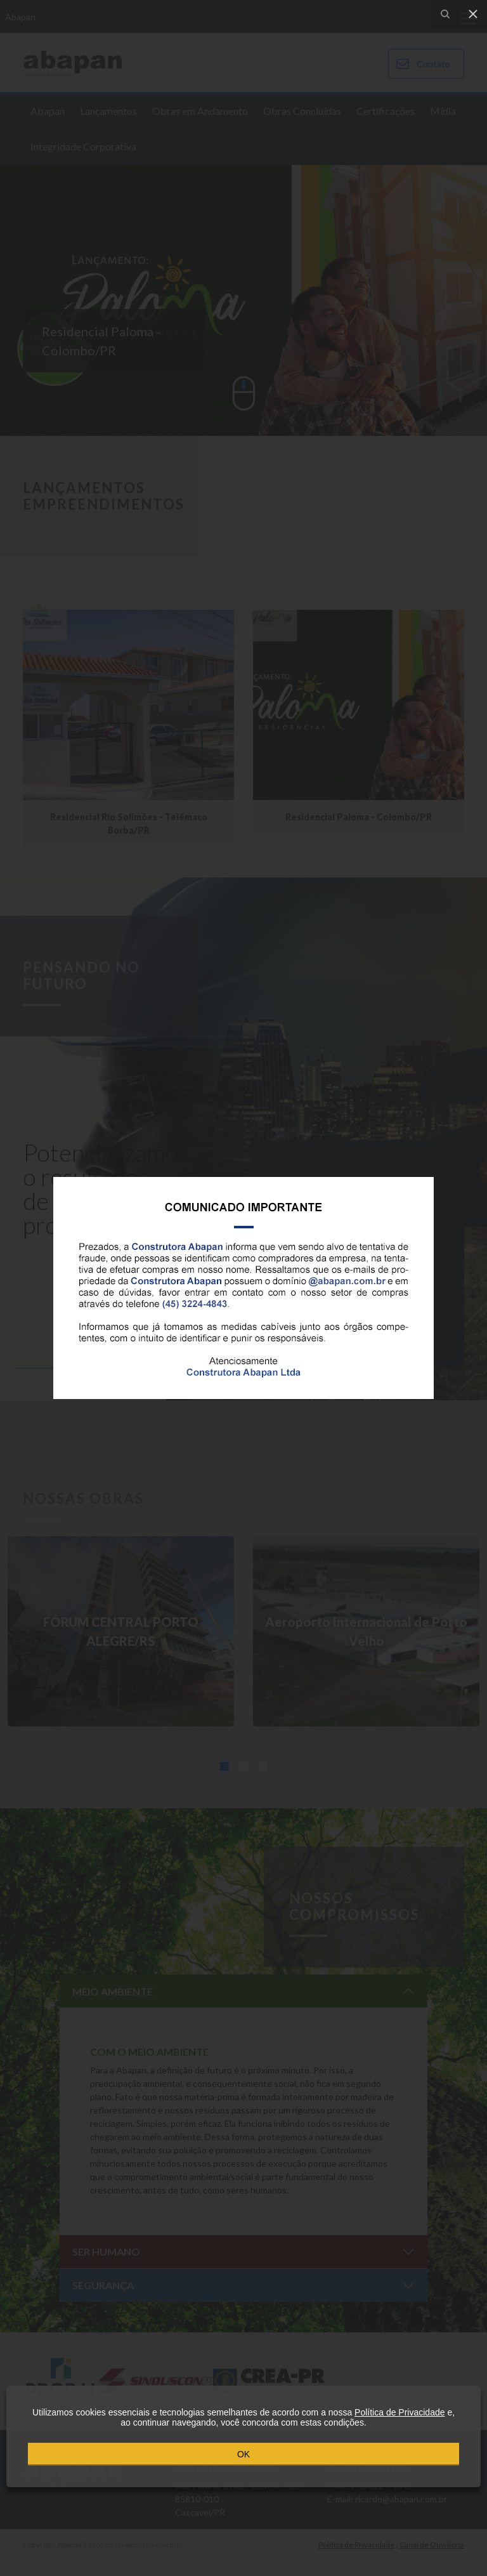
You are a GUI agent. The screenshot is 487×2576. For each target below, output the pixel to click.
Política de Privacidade (399, 2412)
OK (243, 2454)
